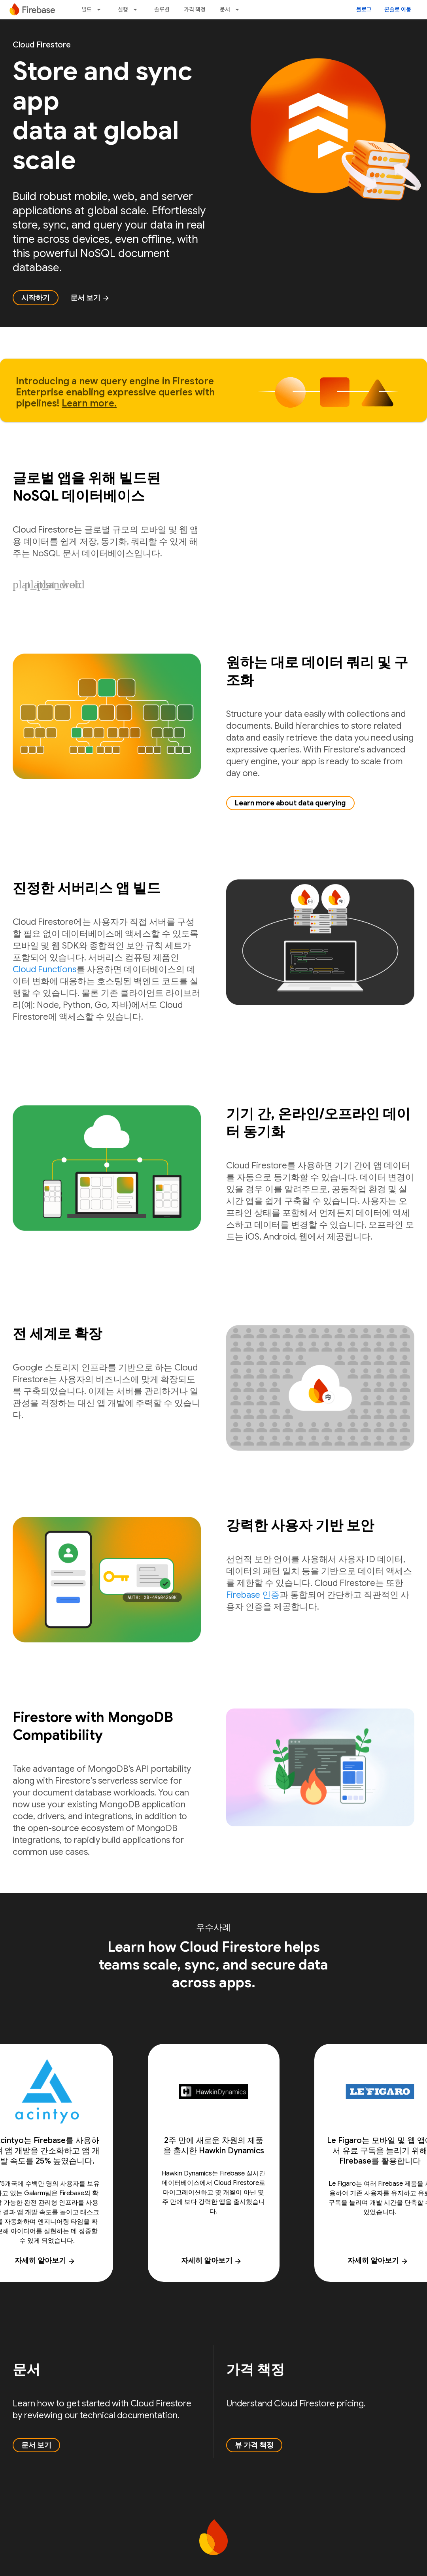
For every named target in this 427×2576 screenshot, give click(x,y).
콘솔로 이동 (397, 9)
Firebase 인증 (253, 1594)
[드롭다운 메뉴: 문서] (239, 9)
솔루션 (162, 9)
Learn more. (89, 403)
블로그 (364, 9)
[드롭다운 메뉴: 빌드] (101, 9)
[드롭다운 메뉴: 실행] (137, 9)
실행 (123, 9)
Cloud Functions (44, 969)
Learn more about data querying (290, 803)
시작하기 (35, 297)
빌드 (86, 9)
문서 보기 (90, 297)
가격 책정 (195, 9)
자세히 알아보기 (211, 2260)
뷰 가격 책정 (254, 2445)
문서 (225, 9)
